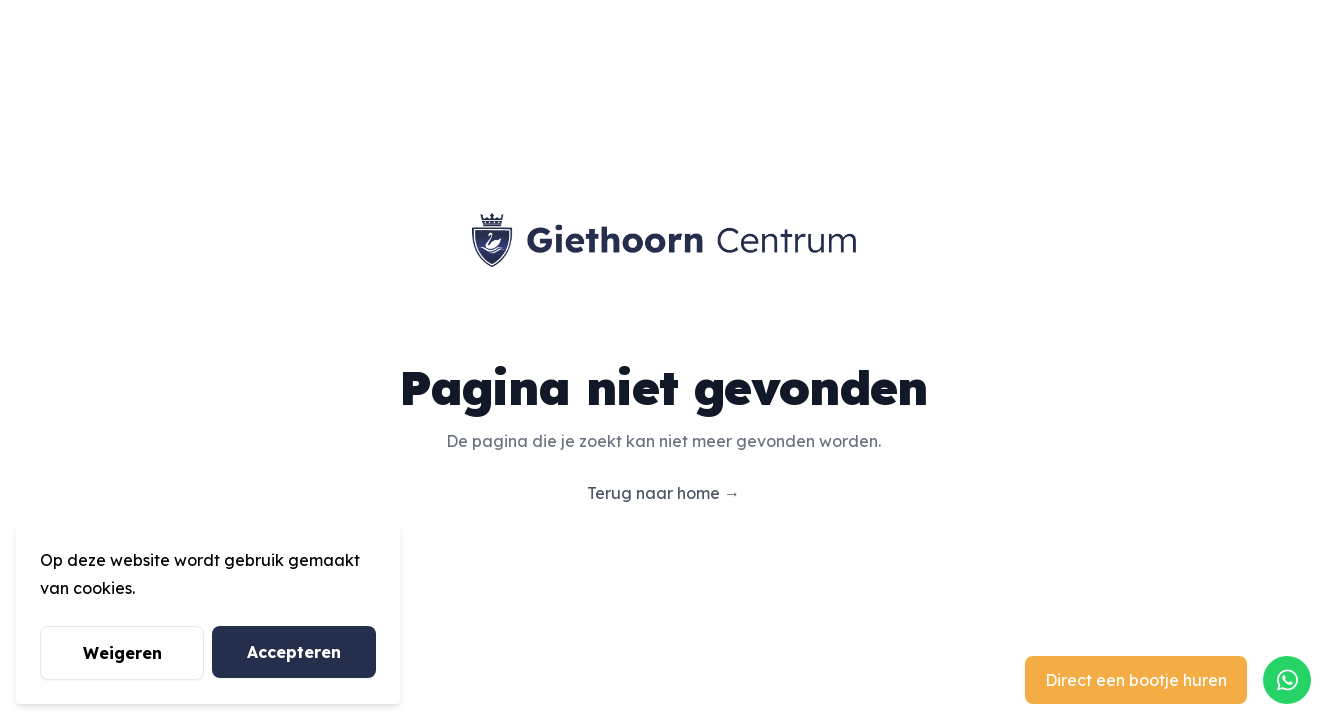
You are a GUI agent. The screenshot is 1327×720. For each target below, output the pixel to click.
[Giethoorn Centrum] (664, 240)
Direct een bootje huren (1136, 680)
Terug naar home (663, 493)
